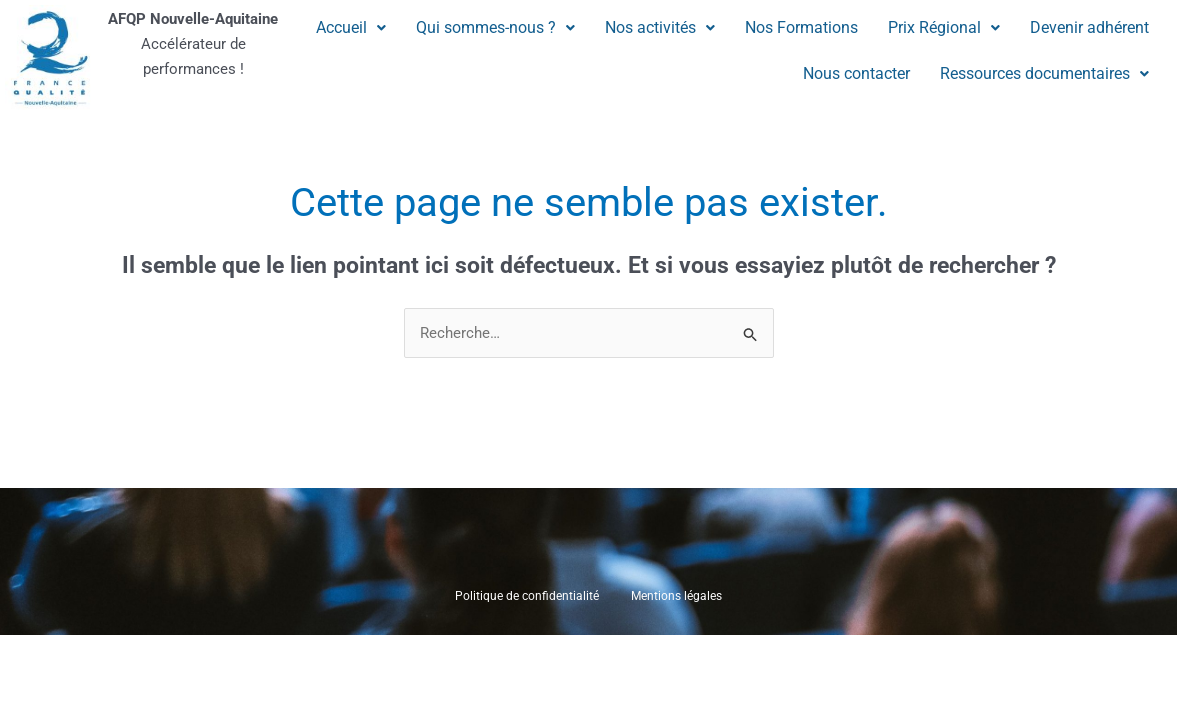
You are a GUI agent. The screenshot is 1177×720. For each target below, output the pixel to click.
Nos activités (660, 27)
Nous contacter (856, 73)
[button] (351, 28)
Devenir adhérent (1089, 27)
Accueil (351, 27)
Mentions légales (676, 597)
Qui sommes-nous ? (495, 27)
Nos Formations (801, 27)
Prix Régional (944, 27)
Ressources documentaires (1044, 73)
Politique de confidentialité (527, 597)
